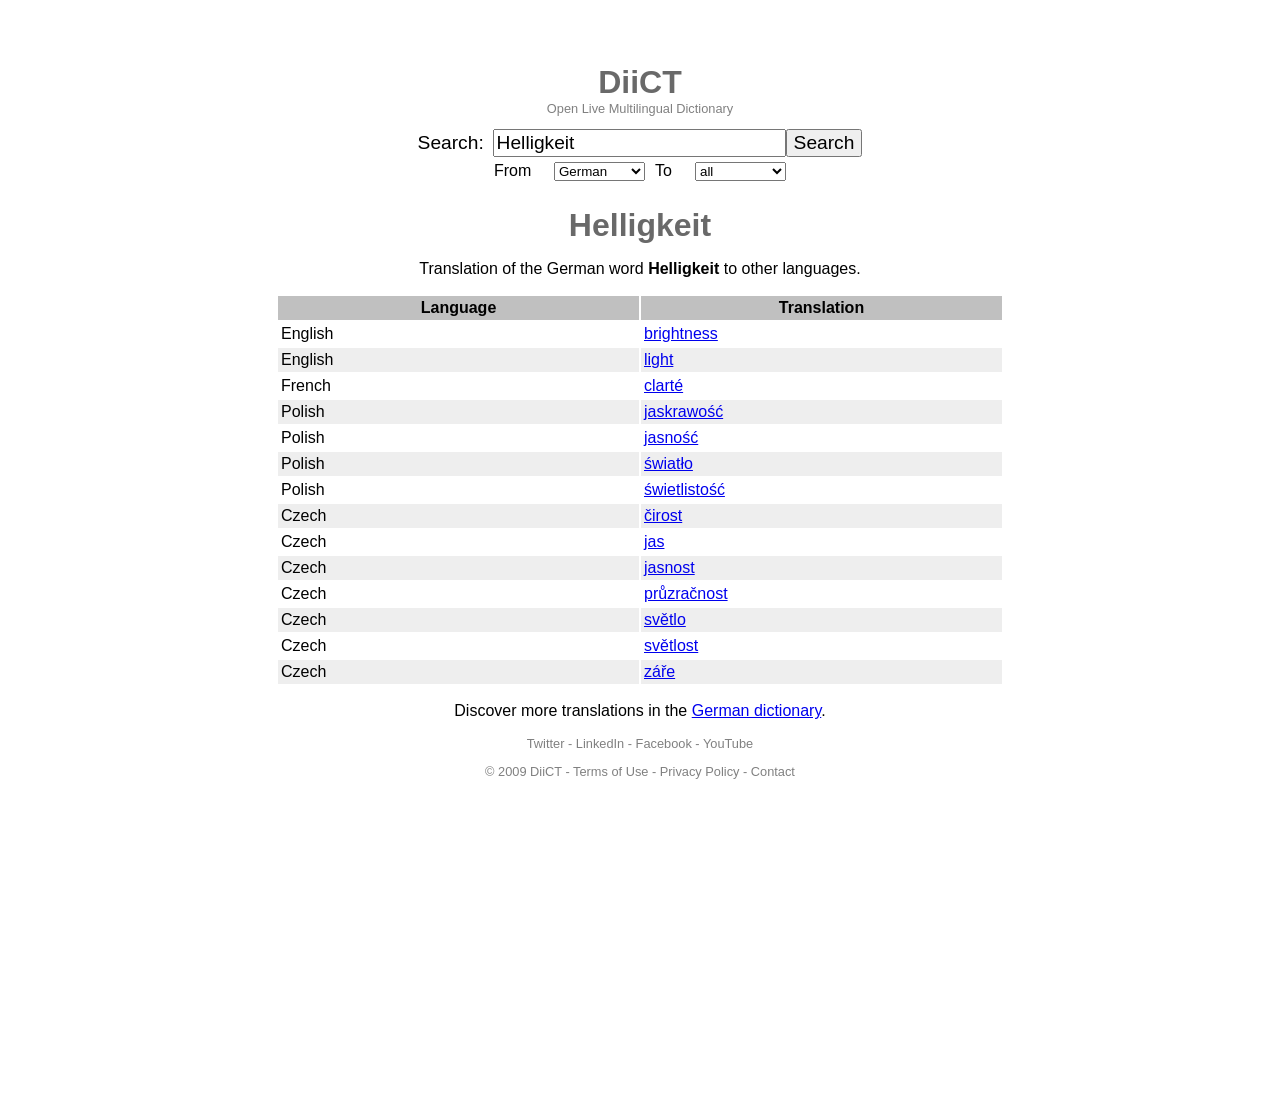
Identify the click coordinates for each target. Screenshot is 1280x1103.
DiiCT (640, 82)
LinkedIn (600, 743)
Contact (773, 771)
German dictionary (757, 710)
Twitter (546, 743)
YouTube (728, 743)
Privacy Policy (700, 771)
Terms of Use (610, 771)
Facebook (664, 743)
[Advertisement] (640, 953)
